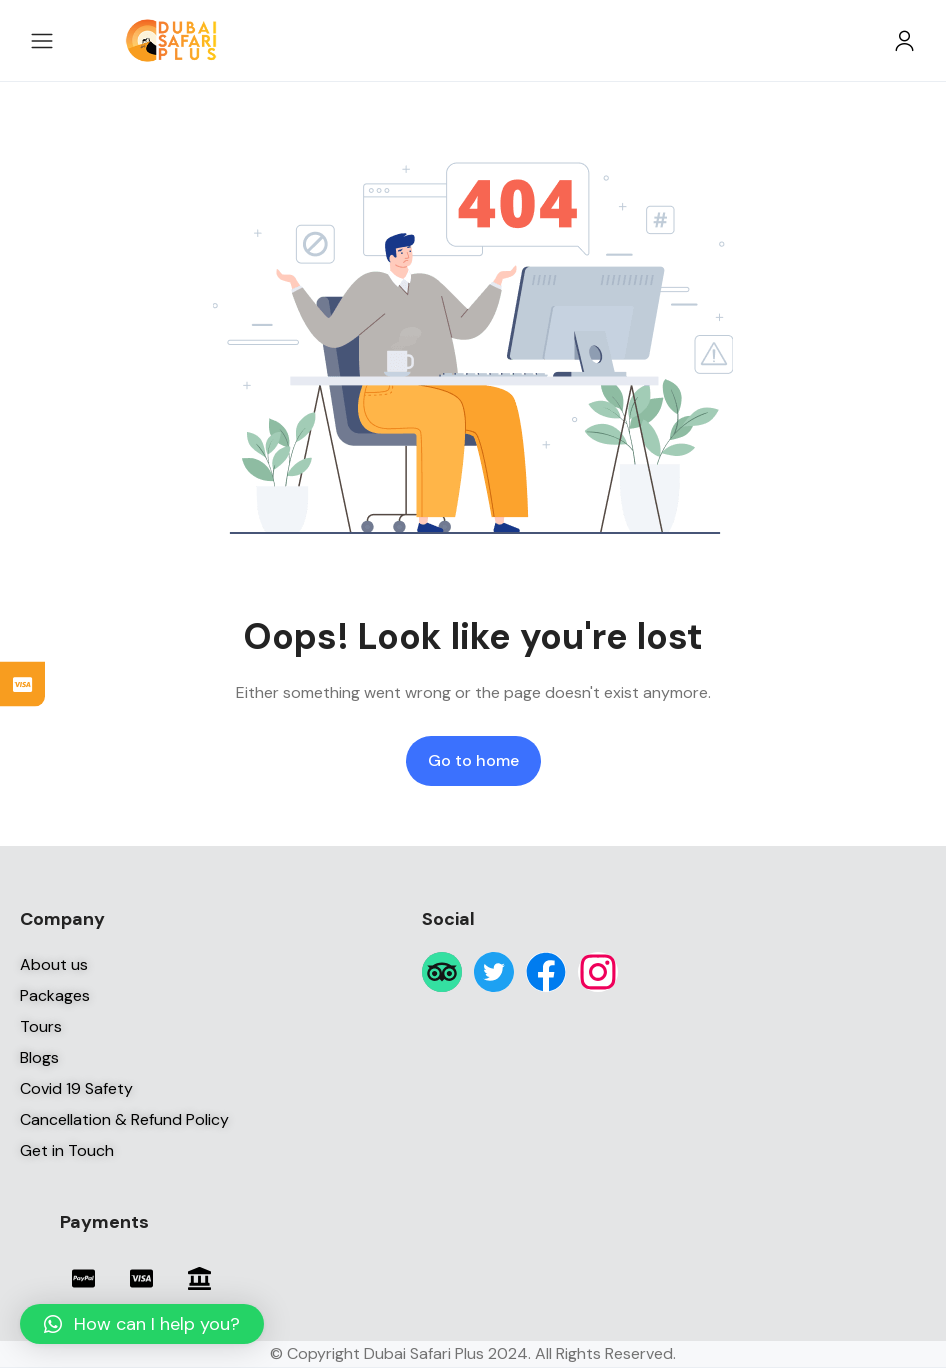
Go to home (473, 760)
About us (54, 964)
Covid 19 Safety (76, 1088)
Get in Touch (67, 1150)
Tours (41, 1026)
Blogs (39, 1057)
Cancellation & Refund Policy (124, 1119)
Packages (55, 995)
